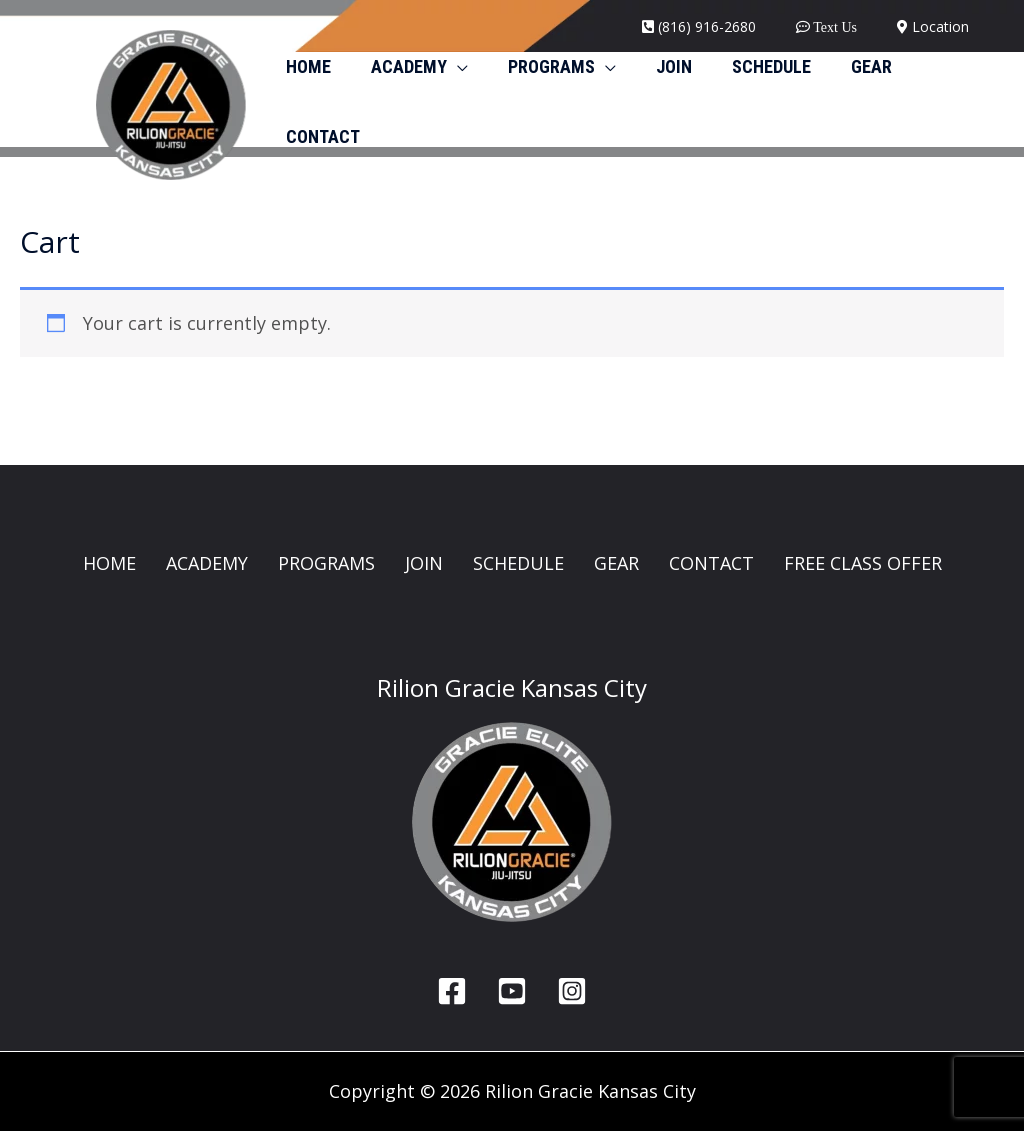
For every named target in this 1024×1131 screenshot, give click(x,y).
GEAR (616, 563)
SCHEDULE (518, 563)
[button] (451, 66)
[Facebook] (452, 991)
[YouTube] (512, 991)
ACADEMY (207, 563)
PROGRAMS (326, 563)
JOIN (424, 563)
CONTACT (711, 563)
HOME (109, 563)
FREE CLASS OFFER (863, 563)
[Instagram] (572, 991)
